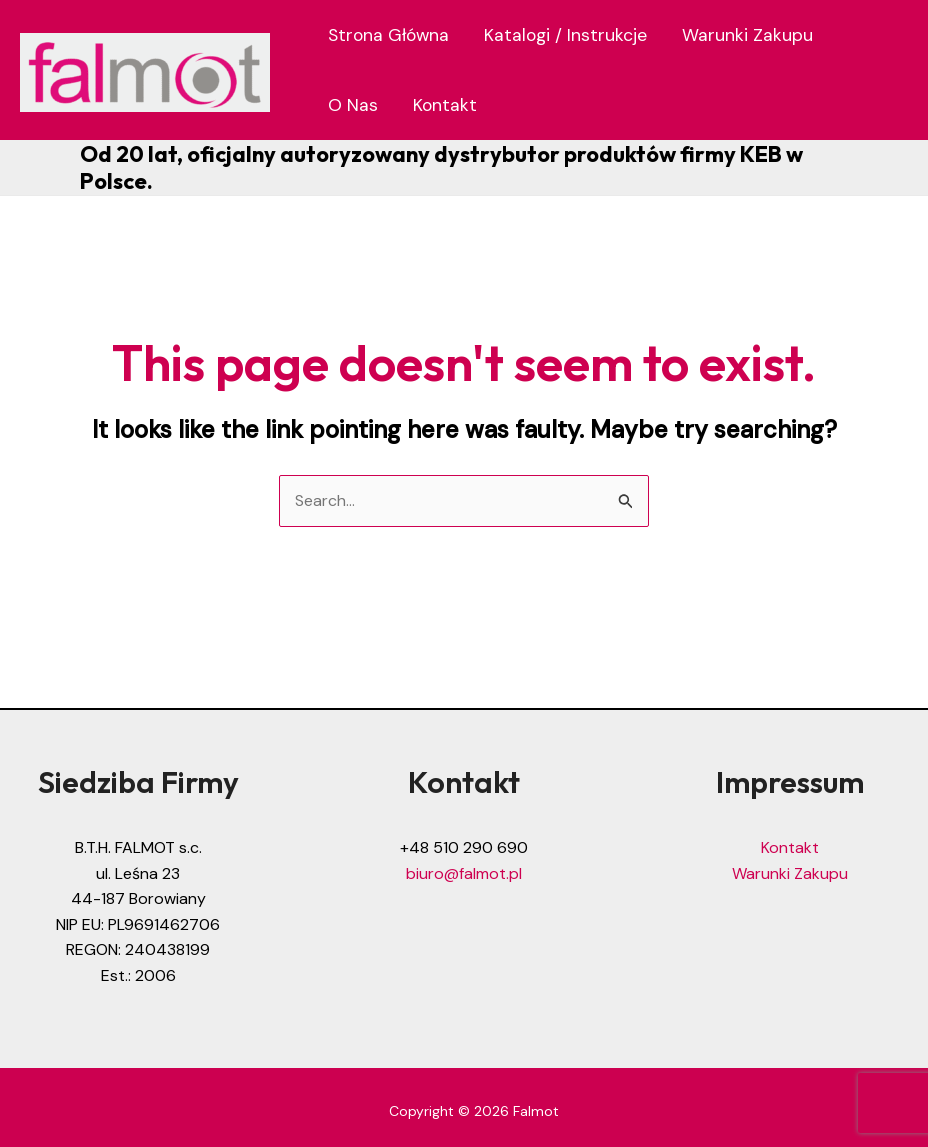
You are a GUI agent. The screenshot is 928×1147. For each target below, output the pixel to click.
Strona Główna (388, 35)
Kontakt (445, 105)
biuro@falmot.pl (464, 873)
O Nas (353, 105)
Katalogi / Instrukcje (565, 35)
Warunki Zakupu (747, 35)
